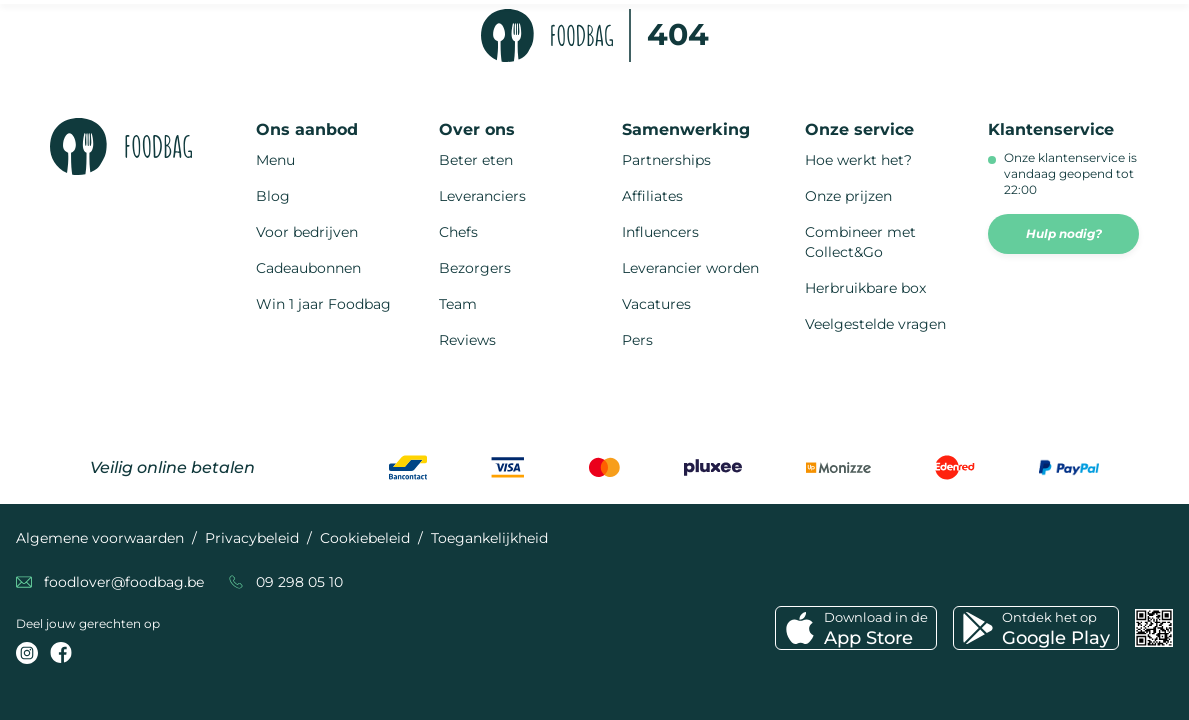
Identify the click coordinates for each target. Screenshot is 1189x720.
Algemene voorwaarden (100, 538)
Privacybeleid (252, 538)
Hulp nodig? (1064, 233)
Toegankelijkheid (489, 538)
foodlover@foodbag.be (124, 582)
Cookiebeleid (365, 538)
